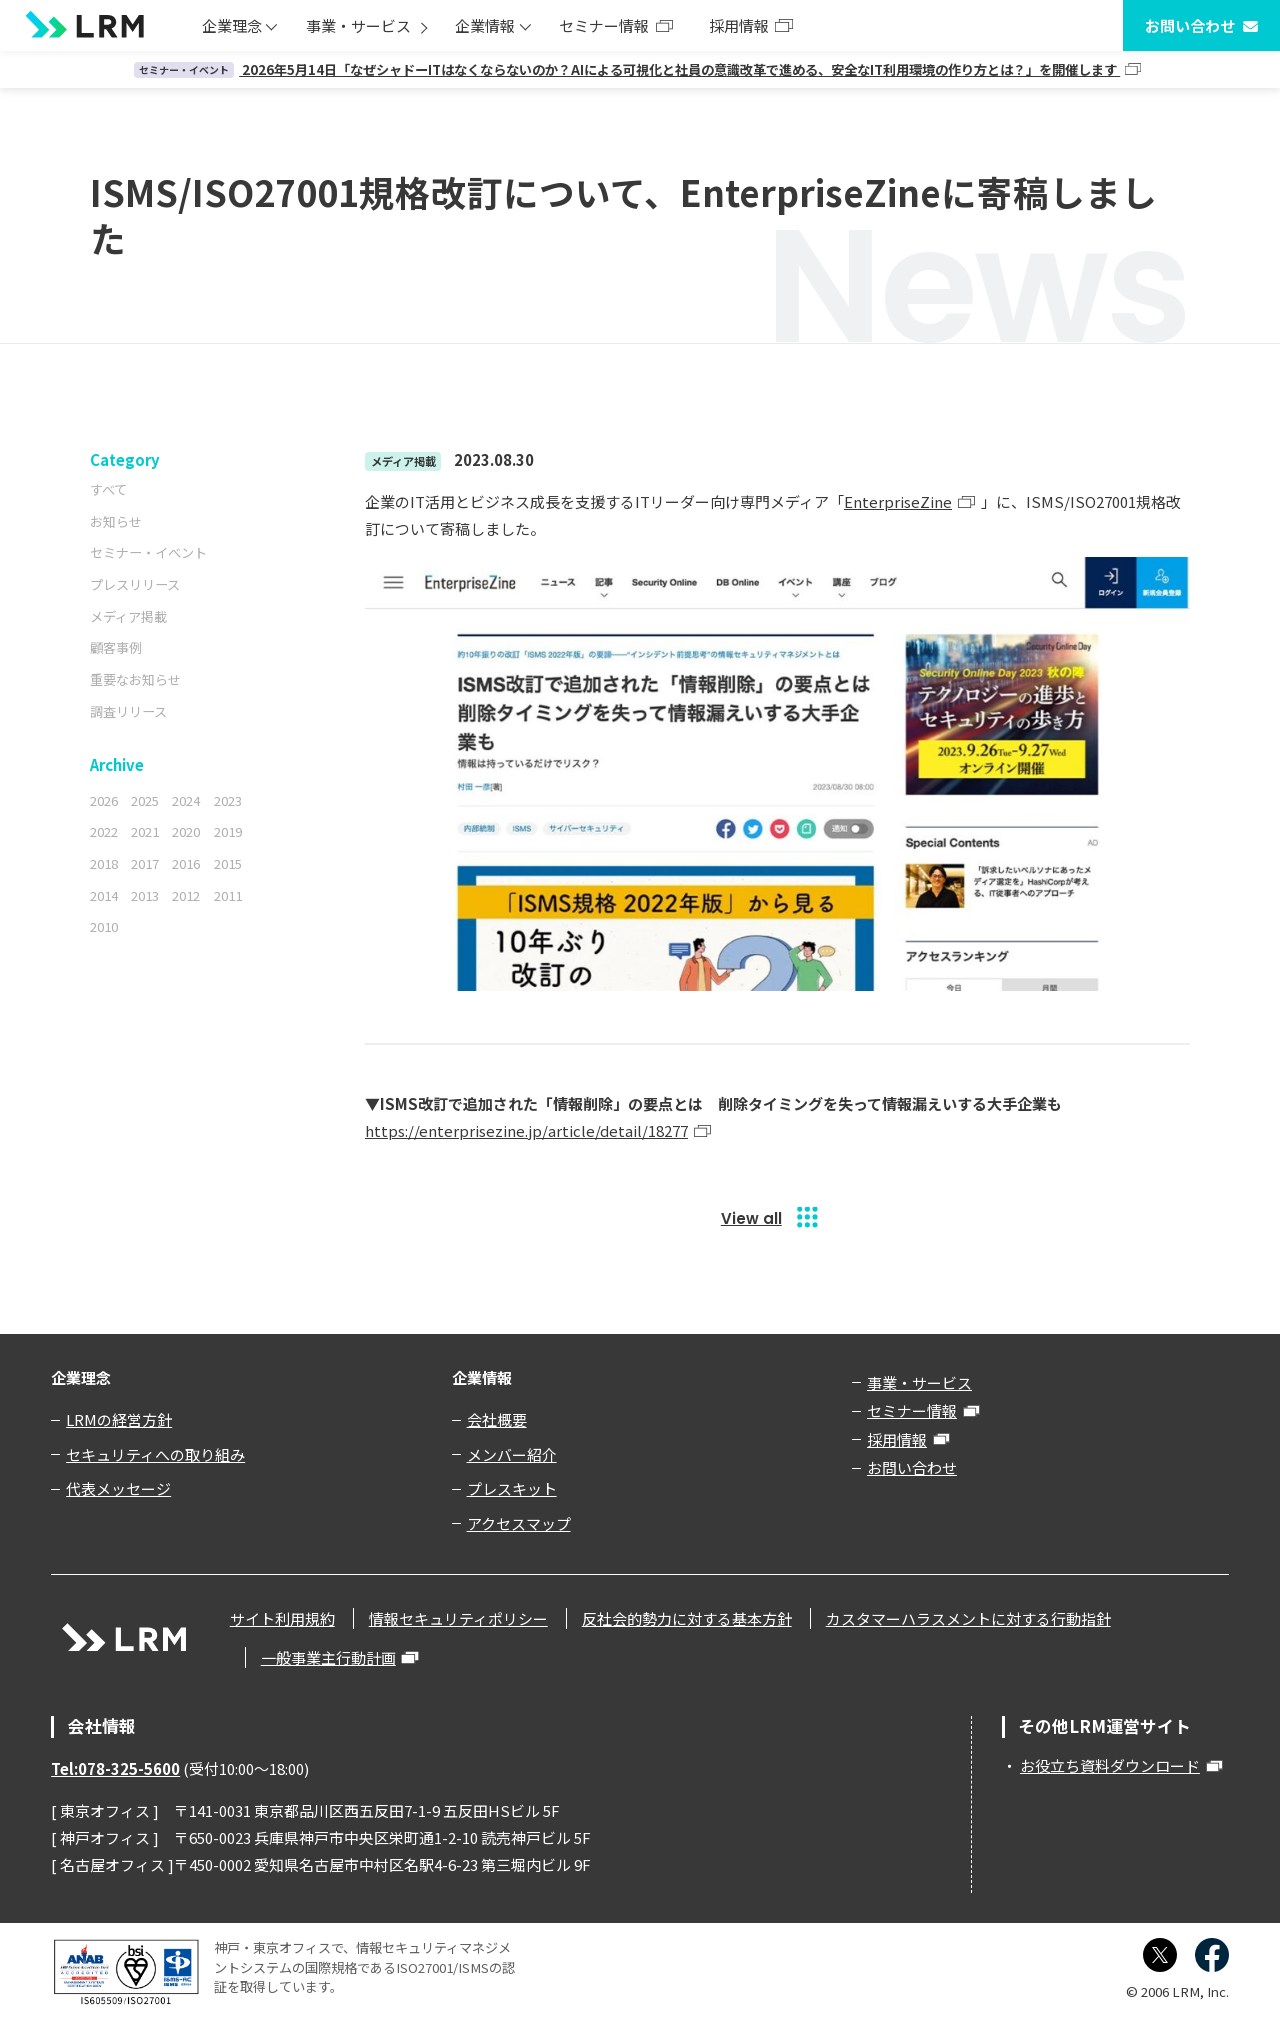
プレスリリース (135, 584)
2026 (104, 800)
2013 (145, 895)
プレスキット (512, 1488)
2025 (145, 800)
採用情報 (739, 25)
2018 (104, 863)
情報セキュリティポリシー (458, 1618)
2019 (228, 831)
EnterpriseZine (898, 501)
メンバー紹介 (512, 1454)
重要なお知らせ (135, 679)
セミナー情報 (604, 25)
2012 (186, 895)
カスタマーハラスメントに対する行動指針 (968, 1618)
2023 (228, 800)
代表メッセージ (118, 1488)
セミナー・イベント (148, 552)
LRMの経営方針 (119, 1419)
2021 (145, 831)
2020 (186, 831)
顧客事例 (116, 647)
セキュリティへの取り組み (155, 1454)
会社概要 (497, 1419)
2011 (228, 895)
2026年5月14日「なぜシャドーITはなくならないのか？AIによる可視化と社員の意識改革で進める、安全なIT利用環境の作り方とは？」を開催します (627, 69)
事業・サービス (358, 25)
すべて (108, 489)
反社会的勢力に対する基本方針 (687, 1618)
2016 (186, 863)
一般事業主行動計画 (328, 1657)
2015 (228, 863)
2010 (104, 926)
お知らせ (116, 521)
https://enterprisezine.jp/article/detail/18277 (526, 1130)
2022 (104, 831)
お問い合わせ (1190, 25)
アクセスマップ (519, 1523)
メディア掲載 (128, 616)
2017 (145, 863)
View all (751, 1218)
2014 (104, 895)
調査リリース (128, 711)
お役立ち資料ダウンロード (1110, 1765)
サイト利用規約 (282, 1618)
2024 (186, 800)
